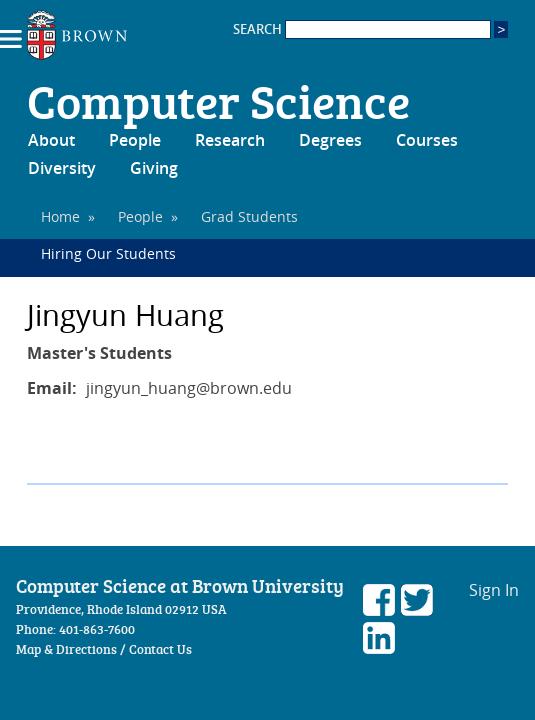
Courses (427, 140)
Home (60, 216)
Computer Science (218, 100)
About (51, 140)
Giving (154, 168)
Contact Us (160, 649)
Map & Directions (66, 649)
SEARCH (362, 29)
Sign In (494, 590)
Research (230, 140)
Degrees (330, 140)
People (135, 140)
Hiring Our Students (108, 253)
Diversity (62, 168)
